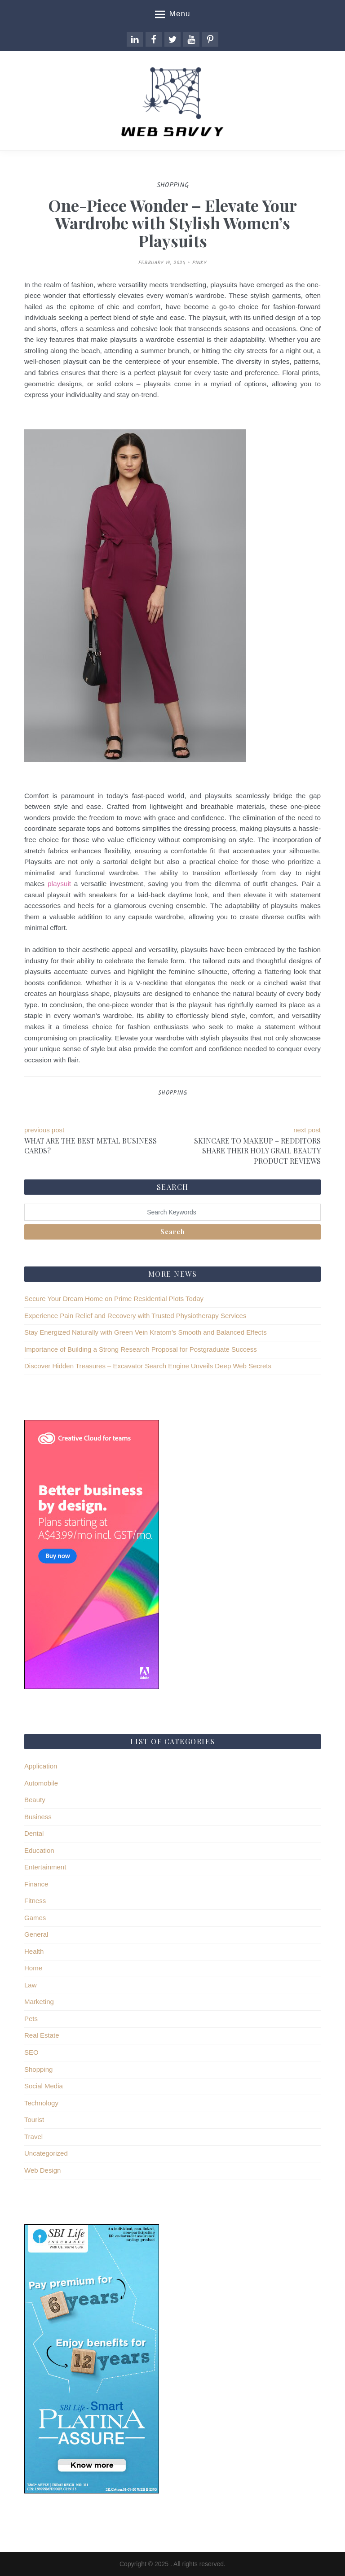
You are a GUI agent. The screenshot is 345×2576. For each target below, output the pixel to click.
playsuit (59, 883)
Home (33, 1968)
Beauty (34, 1799)
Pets (31, 2018)
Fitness (35, 1900)
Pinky (199, 262)
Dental (34, 1833)
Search (172, 1231)
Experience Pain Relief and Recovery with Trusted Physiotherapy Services (135, 1315)
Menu (172, 14)
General (36, 1934)
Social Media (43, 2086)
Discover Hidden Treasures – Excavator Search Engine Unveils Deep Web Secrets (147, 1366)
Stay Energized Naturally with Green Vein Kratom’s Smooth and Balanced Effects (145, 1332)
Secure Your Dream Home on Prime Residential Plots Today (113, 1298)
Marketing (39, 2001)
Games (35, 1917)
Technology (41, 2103)
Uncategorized (46, 2153)
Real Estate (41, 2035)
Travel (33, 2136)
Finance (36, 1884)
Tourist (34, 2119)
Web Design (42, 2170)
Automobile (41, 1783)
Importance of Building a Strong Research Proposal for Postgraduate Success (140, 1349)
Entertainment (45, 1867)
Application (40, 1766)
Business (38, 1817)
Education (39, 1850)
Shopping (172, 1093)
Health (34, 1951)
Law (30, 1985)
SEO (31, 2052)
